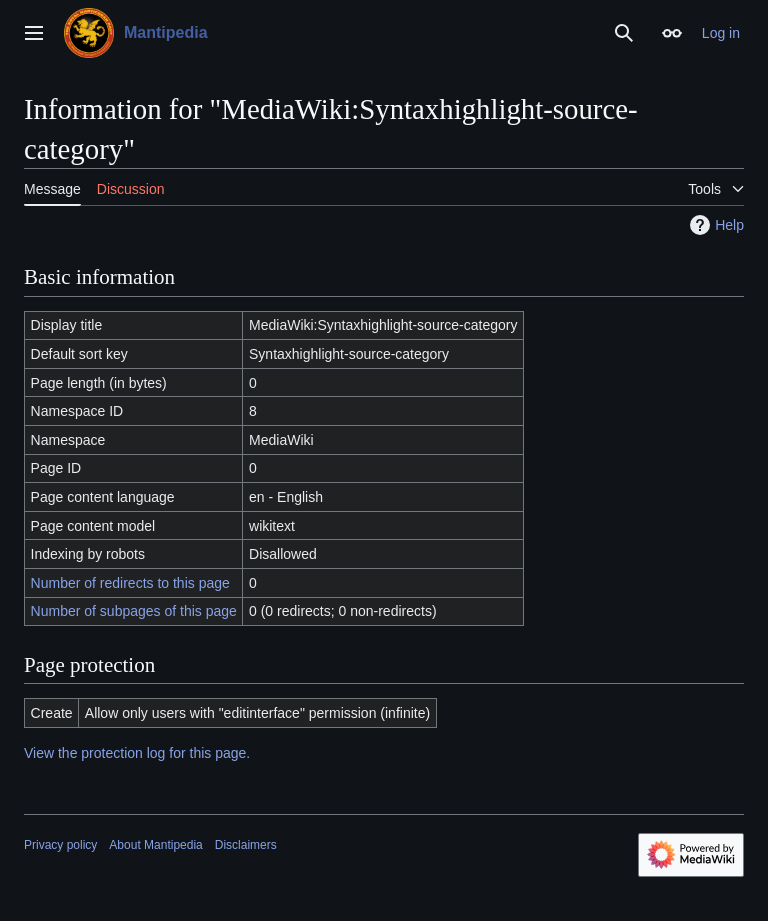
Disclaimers (246, 845)
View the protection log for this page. (137, 753)
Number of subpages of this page (134, 611)
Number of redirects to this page (130, 583)
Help (714, 225)
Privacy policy (60, 845)
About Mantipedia (155, 845)
